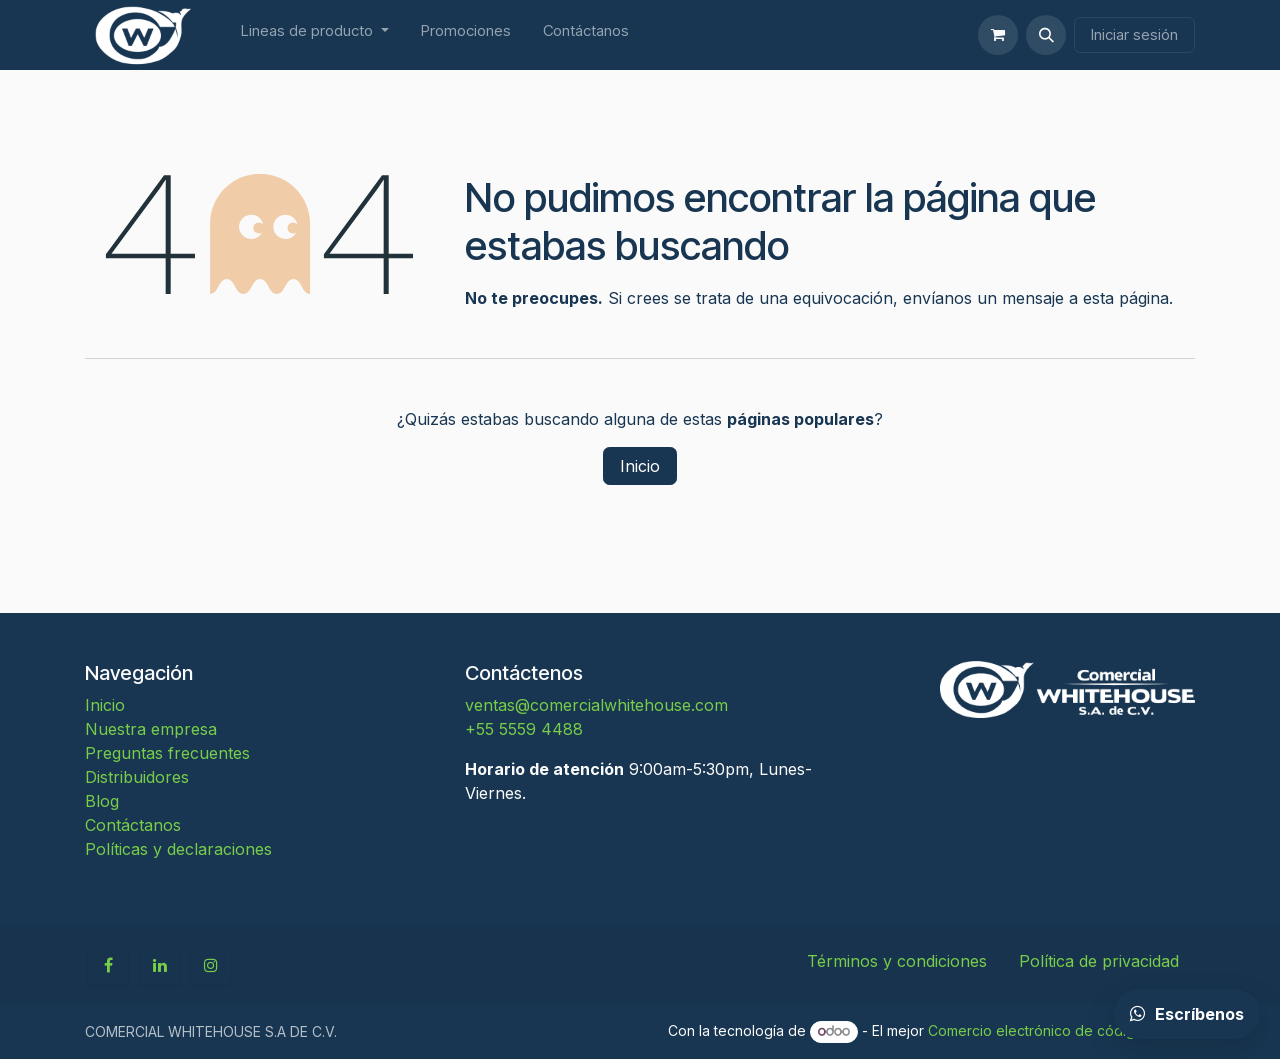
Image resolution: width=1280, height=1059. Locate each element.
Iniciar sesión (1134, 34)
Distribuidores (137, 777)
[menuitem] (315, 35)
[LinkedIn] (160, 965)
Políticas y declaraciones (178, 849)
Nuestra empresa (151, 729)
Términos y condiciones (897, 961)
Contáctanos (133, 825)
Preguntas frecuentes (167, 753)
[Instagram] (211, 965)
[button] (1046, 35)
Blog (102, 801)
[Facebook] (108, 965)
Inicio (640, 466)
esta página (1126, 298)
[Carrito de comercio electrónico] (998, 35)
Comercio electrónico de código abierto (1061, 1030)
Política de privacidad (1099, 961)
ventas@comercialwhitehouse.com (596, 705)
